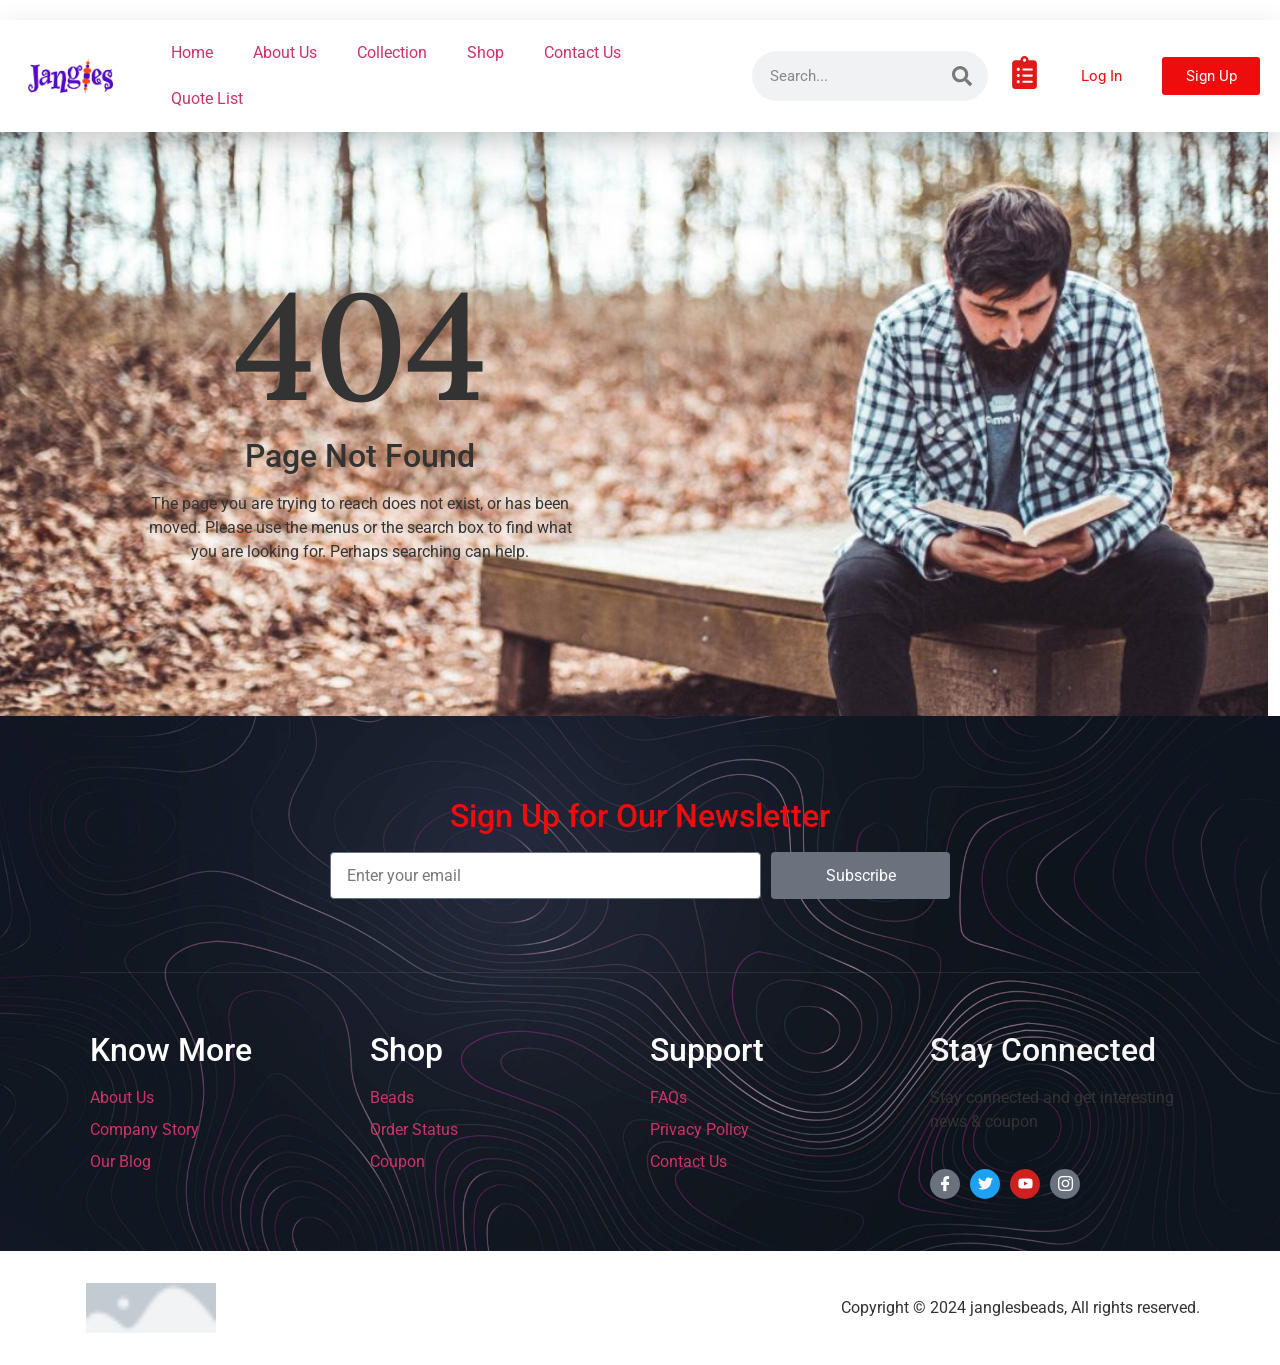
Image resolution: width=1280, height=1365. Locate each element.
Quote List (207, 98)
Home (192, 52)
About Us (285, 52)
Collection (392, 52)
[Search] (962, 76)
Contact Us (582, 52)
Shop (485, 52)
